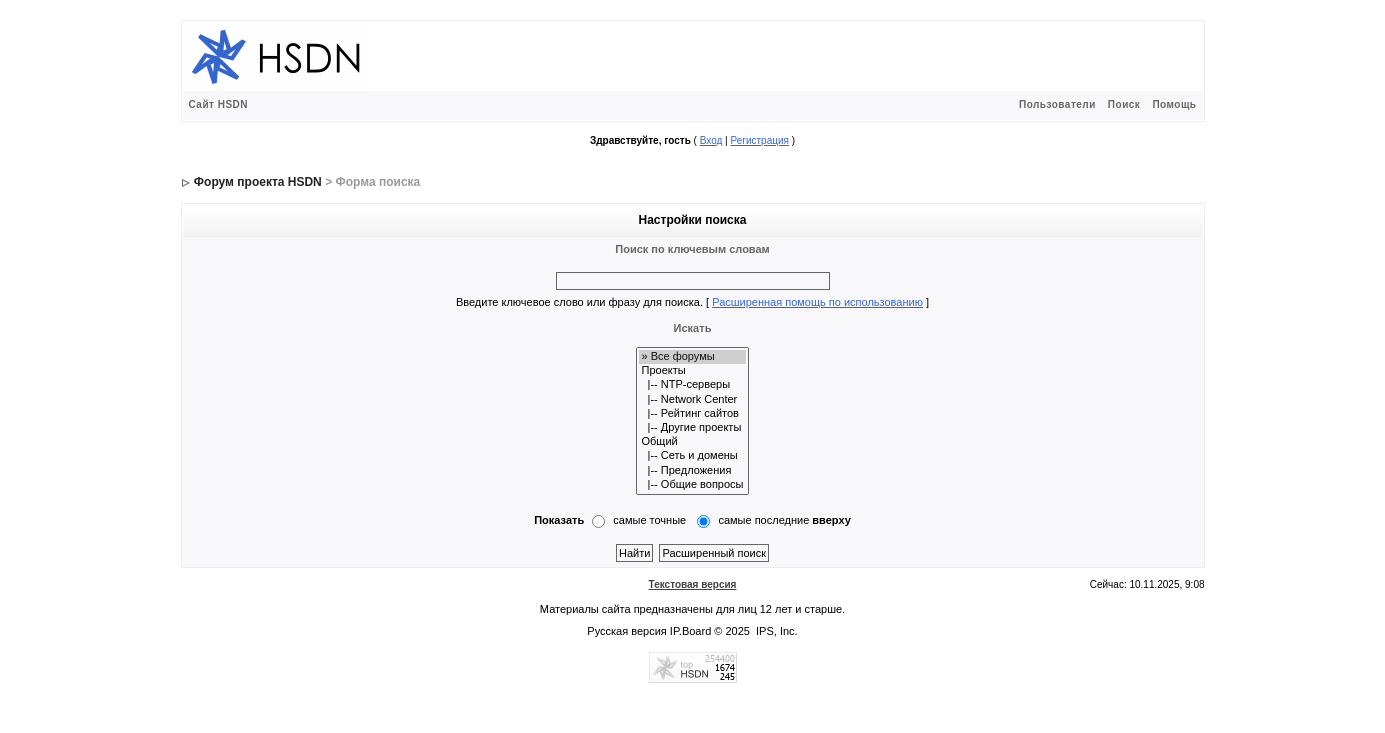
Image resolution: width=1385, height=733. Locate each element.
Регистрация (759, 140)
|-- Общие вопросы (692, 485)
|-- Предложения (692, 471)
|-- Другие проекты (692, 428)
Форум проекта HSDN (258, 182)
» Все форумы (692, 357)
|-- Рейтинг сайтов (692, 414)
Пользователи (1057, 104)
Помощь (1174, 104)
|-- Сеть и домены (692, 456)
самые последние (784, 520)
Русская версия (626, 631)
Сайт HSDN (219, 104)
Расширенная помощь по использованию (817, 302)
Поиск (1124, 104)
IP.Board (690, 631)
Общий (692, 442)
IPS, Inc (775, 631)
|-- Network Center (692, 400)
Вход (711, 140)
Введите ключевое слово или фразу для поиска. (579, 302)
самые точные (649, 520)
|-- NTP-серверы (692, 385)
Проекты (692, 371)
